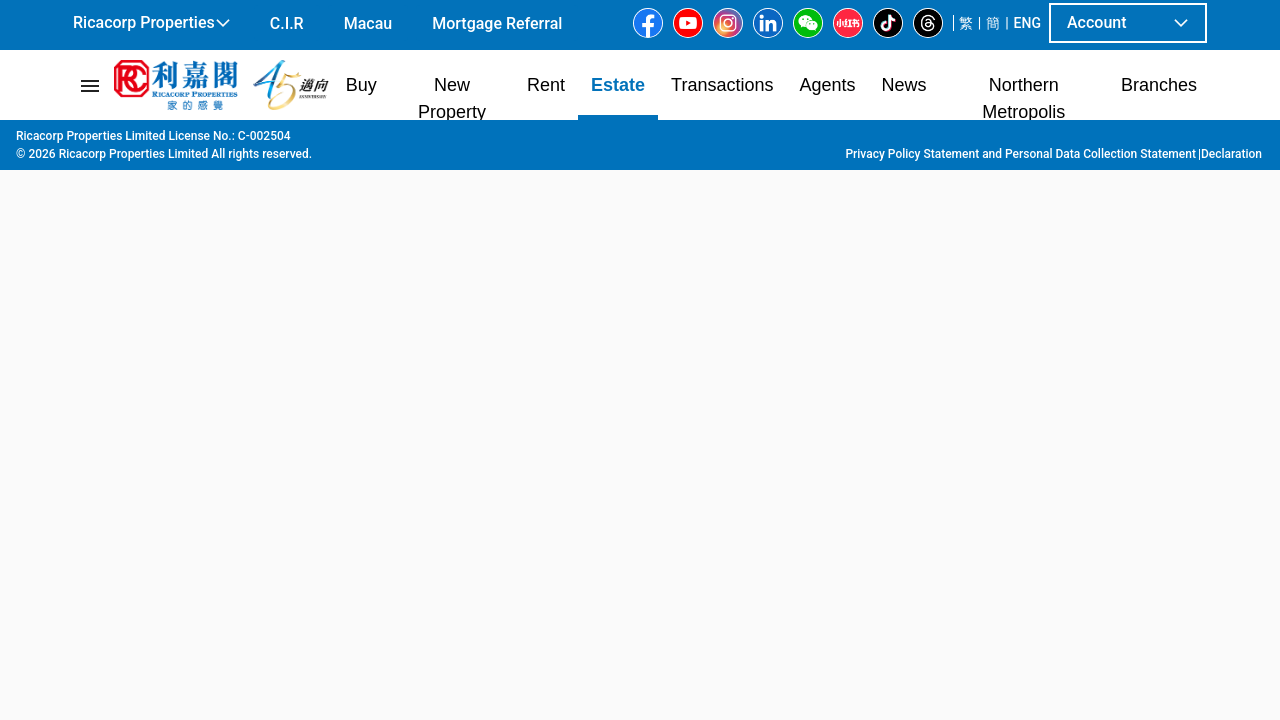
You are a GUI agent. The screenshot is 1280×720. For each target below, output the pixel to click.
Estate (173, 141)
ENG (1027, 23)
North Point (372, 141)
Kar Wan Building (563, 141)
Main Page (103, 141)
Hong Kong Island (264, 141)
